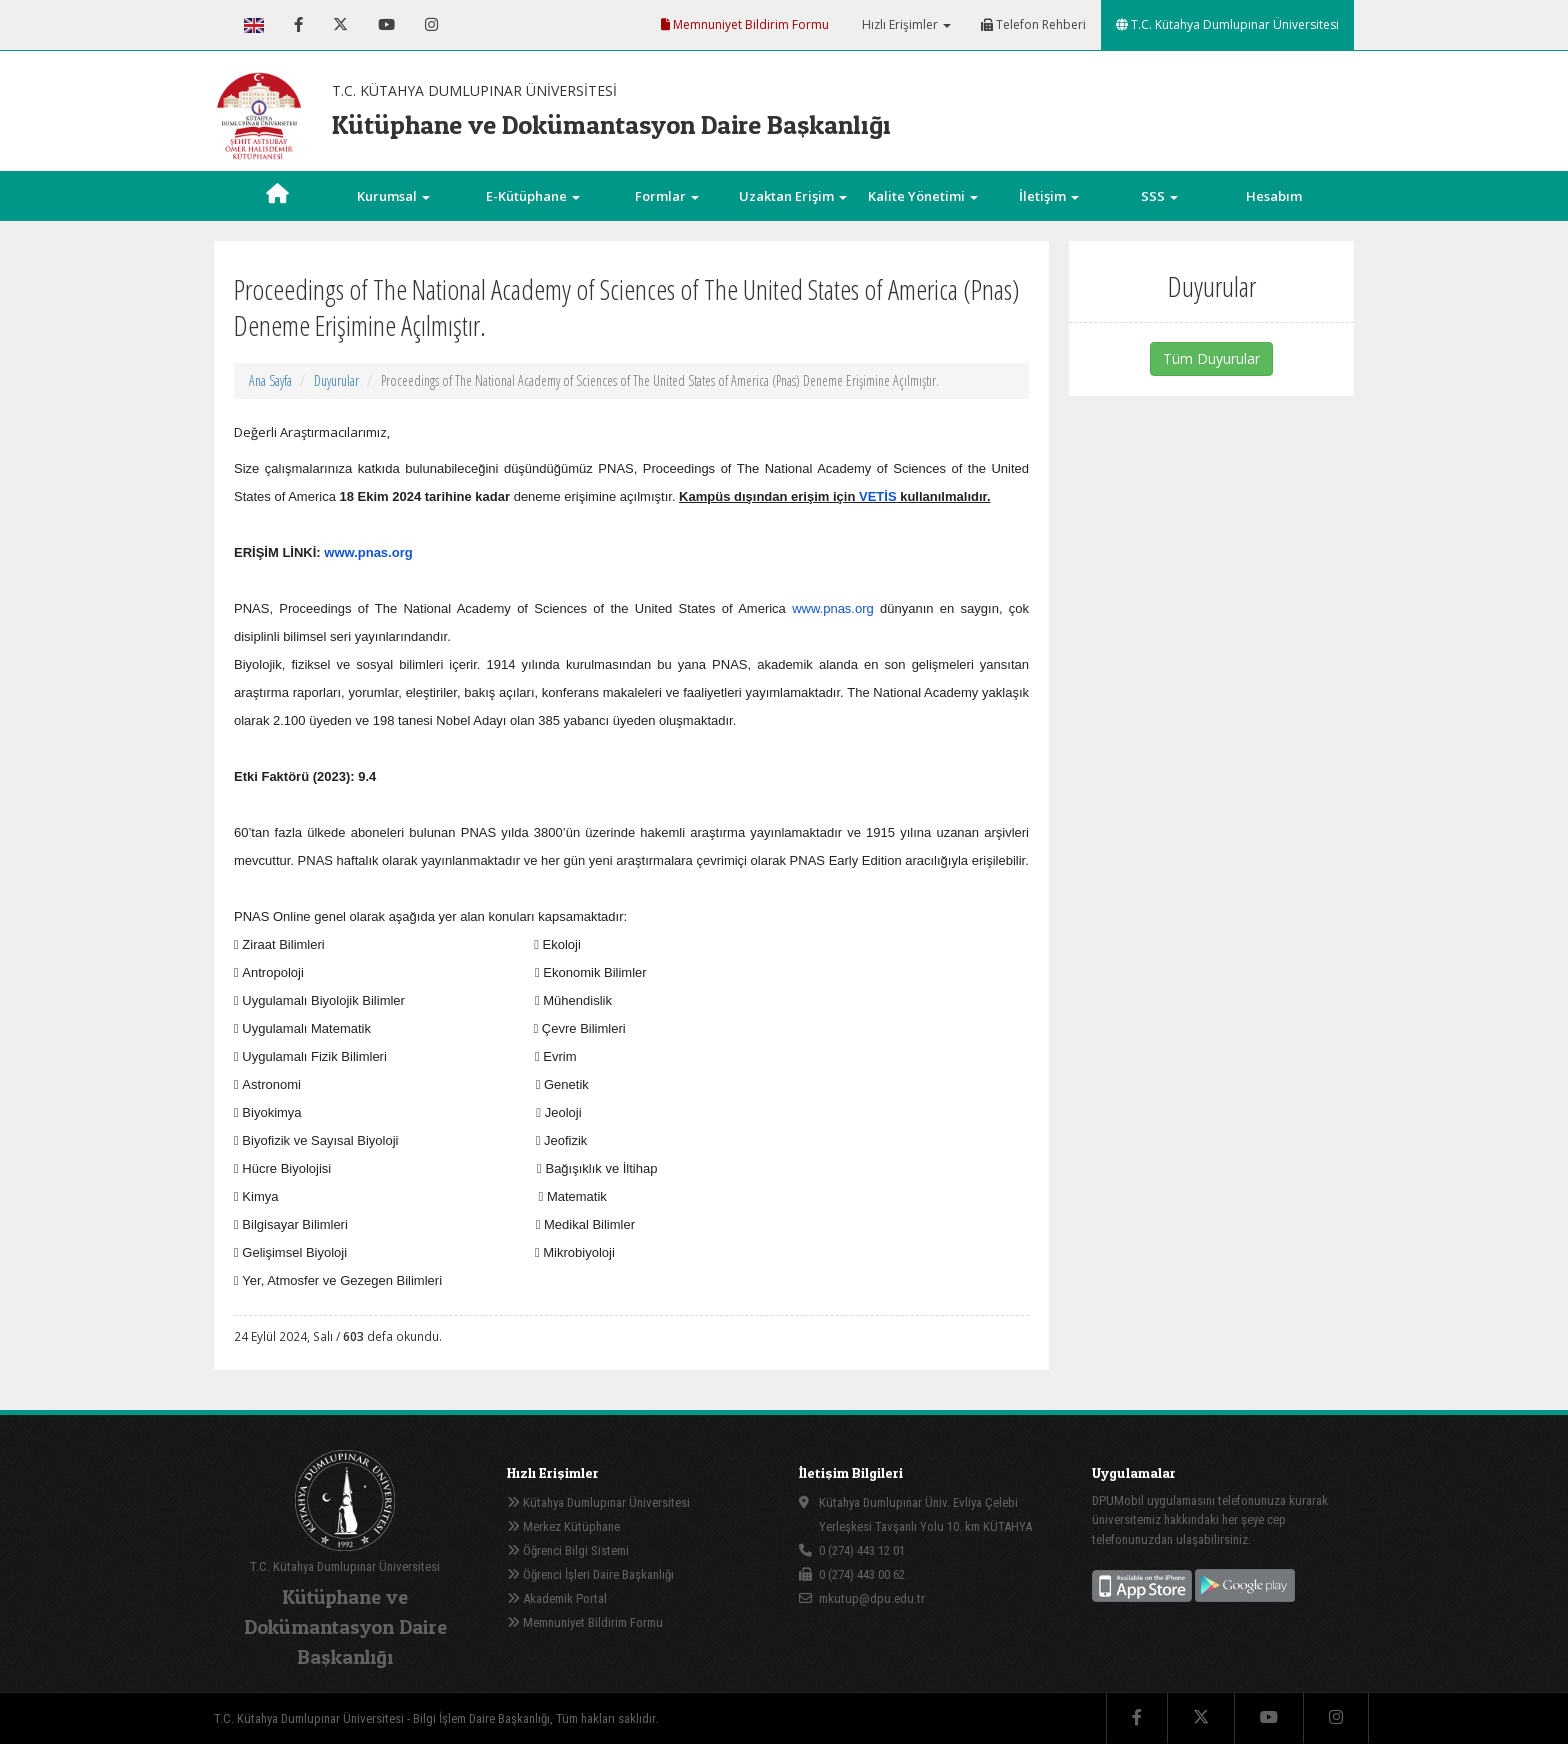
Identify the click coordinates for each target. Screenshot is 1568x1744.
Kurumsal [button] (393, 196)
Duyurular (336, 380)
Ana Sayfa (270, 380)
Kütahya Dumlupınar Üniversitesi (598, 1502)
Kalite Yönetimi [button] (923, 196)
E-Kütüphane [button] (533, 196)
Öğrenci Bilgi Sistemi (568, 1550)
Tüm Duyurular (1211, 358)
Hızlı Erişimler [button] (905, 24)
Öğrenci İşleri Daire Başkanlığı (590, 1574)
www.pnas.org (368, 552)
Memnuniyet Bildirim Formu (745, 24)
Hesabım (1274, 196)
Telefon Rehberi (1033, 24)
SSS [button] (1159, 196)
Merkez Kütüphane (563, 1526)
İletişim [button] (1049, 196)
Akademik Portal (557, 1598)
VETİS (878, 496)
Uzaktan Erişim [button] (793, 196)
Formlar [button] (667, 196)
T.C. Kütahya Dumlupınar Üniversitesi (1227, 24)
